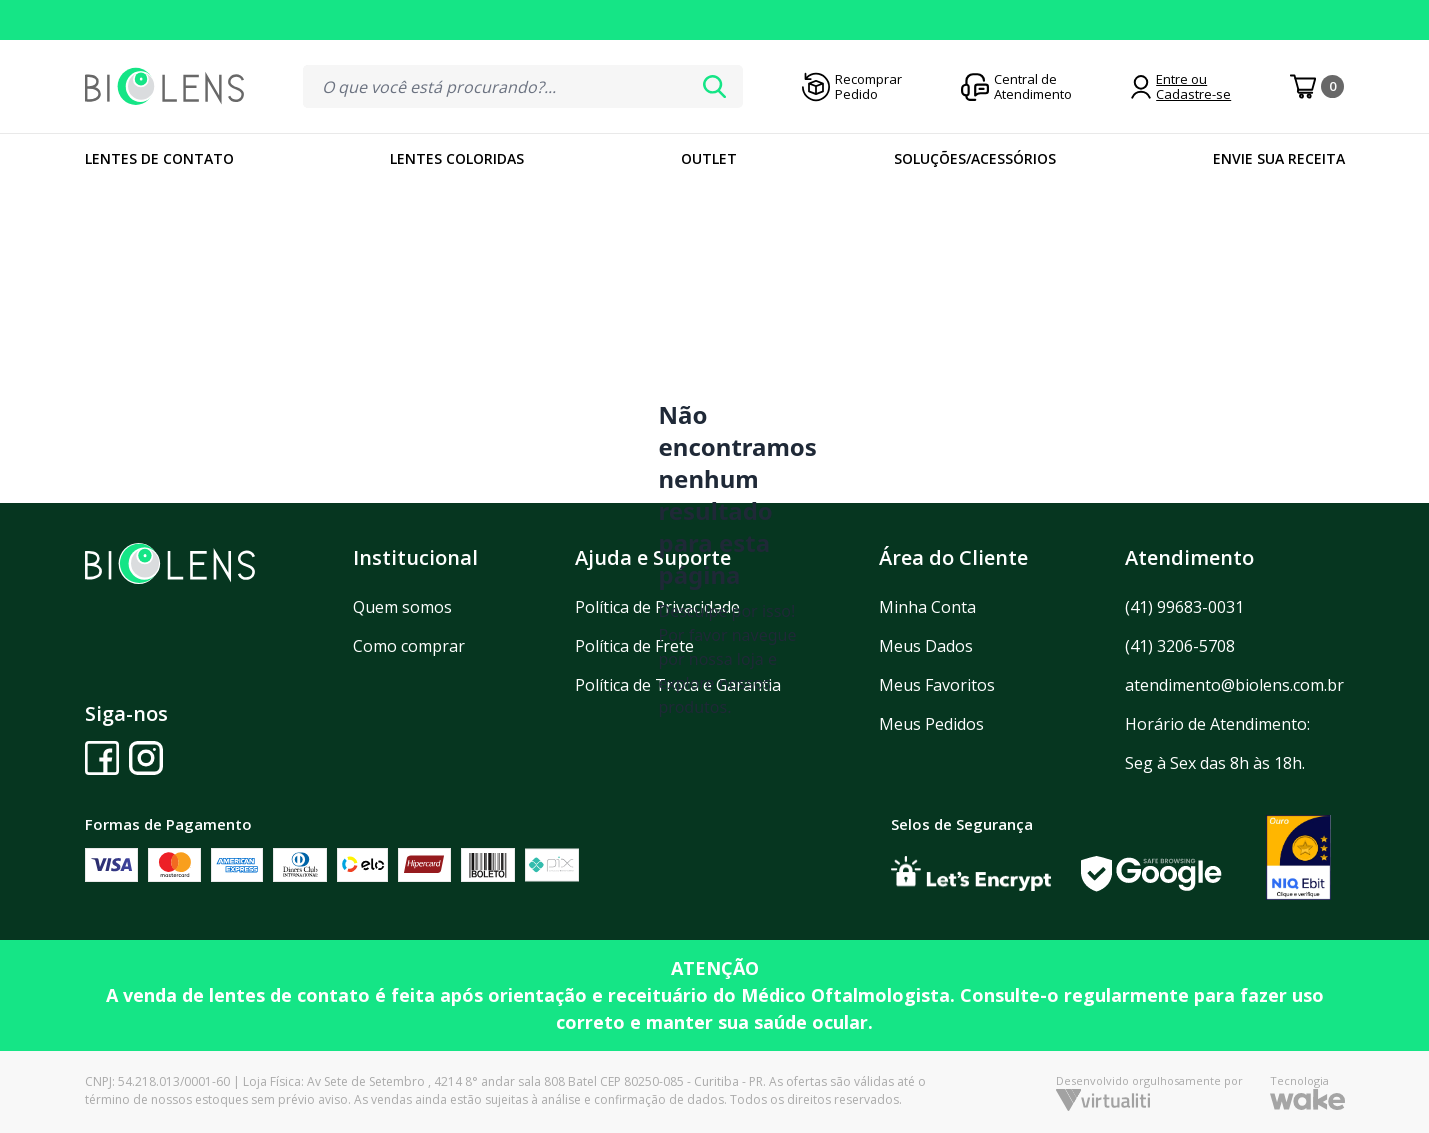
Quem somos (402, 607)
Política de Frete (634, 646)
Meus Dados (926, 646)
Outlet (709, 158)
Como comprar (409, 646)
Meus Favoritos (937, 685)
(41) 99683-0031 (1184, 607)
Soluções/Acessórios (975, 158)
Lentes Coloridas (457, 158)
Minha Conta (927, 607)
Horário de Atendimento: (1217, 724)
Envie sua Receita (1279, 158)
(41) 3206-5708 (1180, 646)
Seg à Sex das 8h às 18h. (1215, 763)
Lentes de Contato (159, 158)
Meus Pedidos (931, 724)
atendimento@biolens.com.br (1234, 685)
